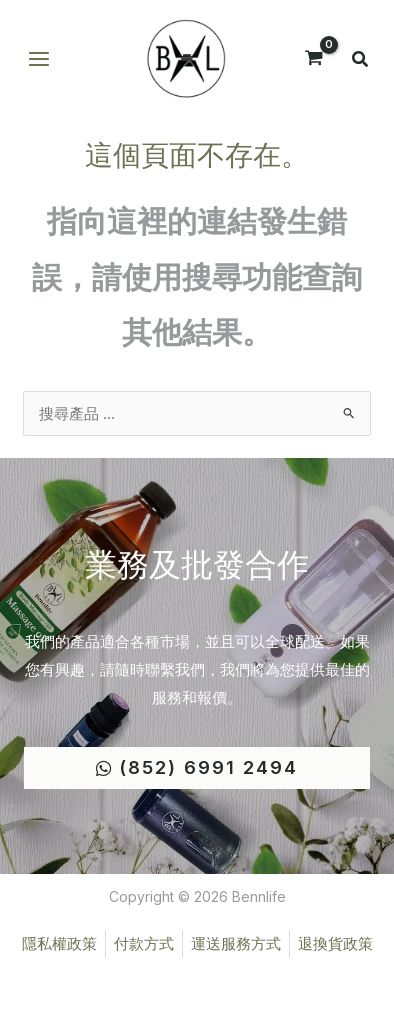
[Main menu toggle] (38, 59)
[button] (361, 61)
